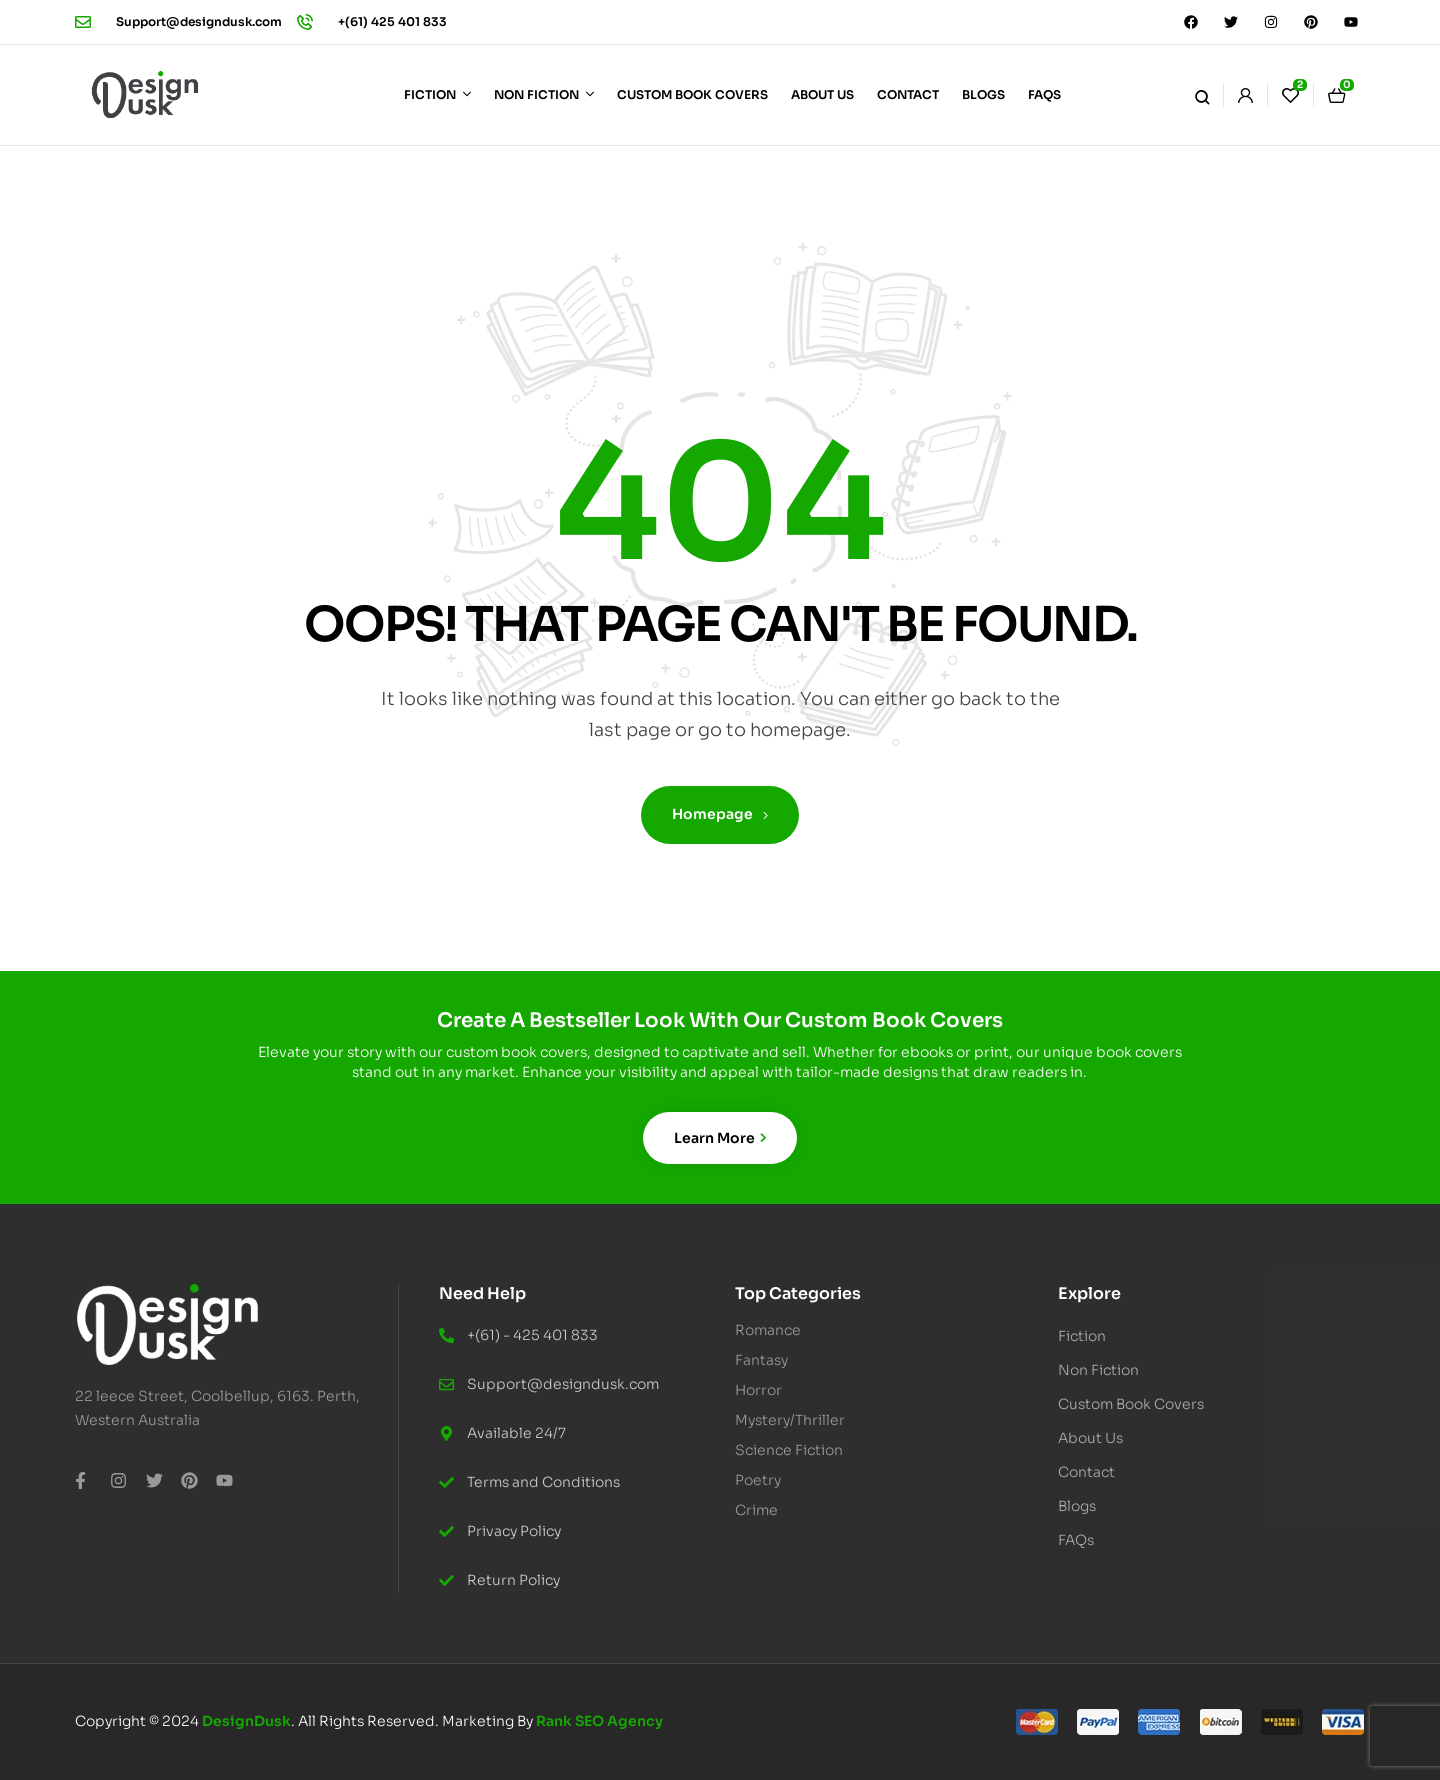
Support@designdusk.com (199, 21)
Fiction (1093, 1336)
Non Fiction (1109, 1370)
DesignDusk (246, 1721)
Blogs (1077, 1506)
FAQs (1076, 1540)
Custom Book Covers (1131, 1404)
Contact (1086, 1472)
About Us (1090, 1438)
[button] (1204, 1336)
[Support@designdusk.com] (83, 22)
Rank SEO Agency (599, 1721)
